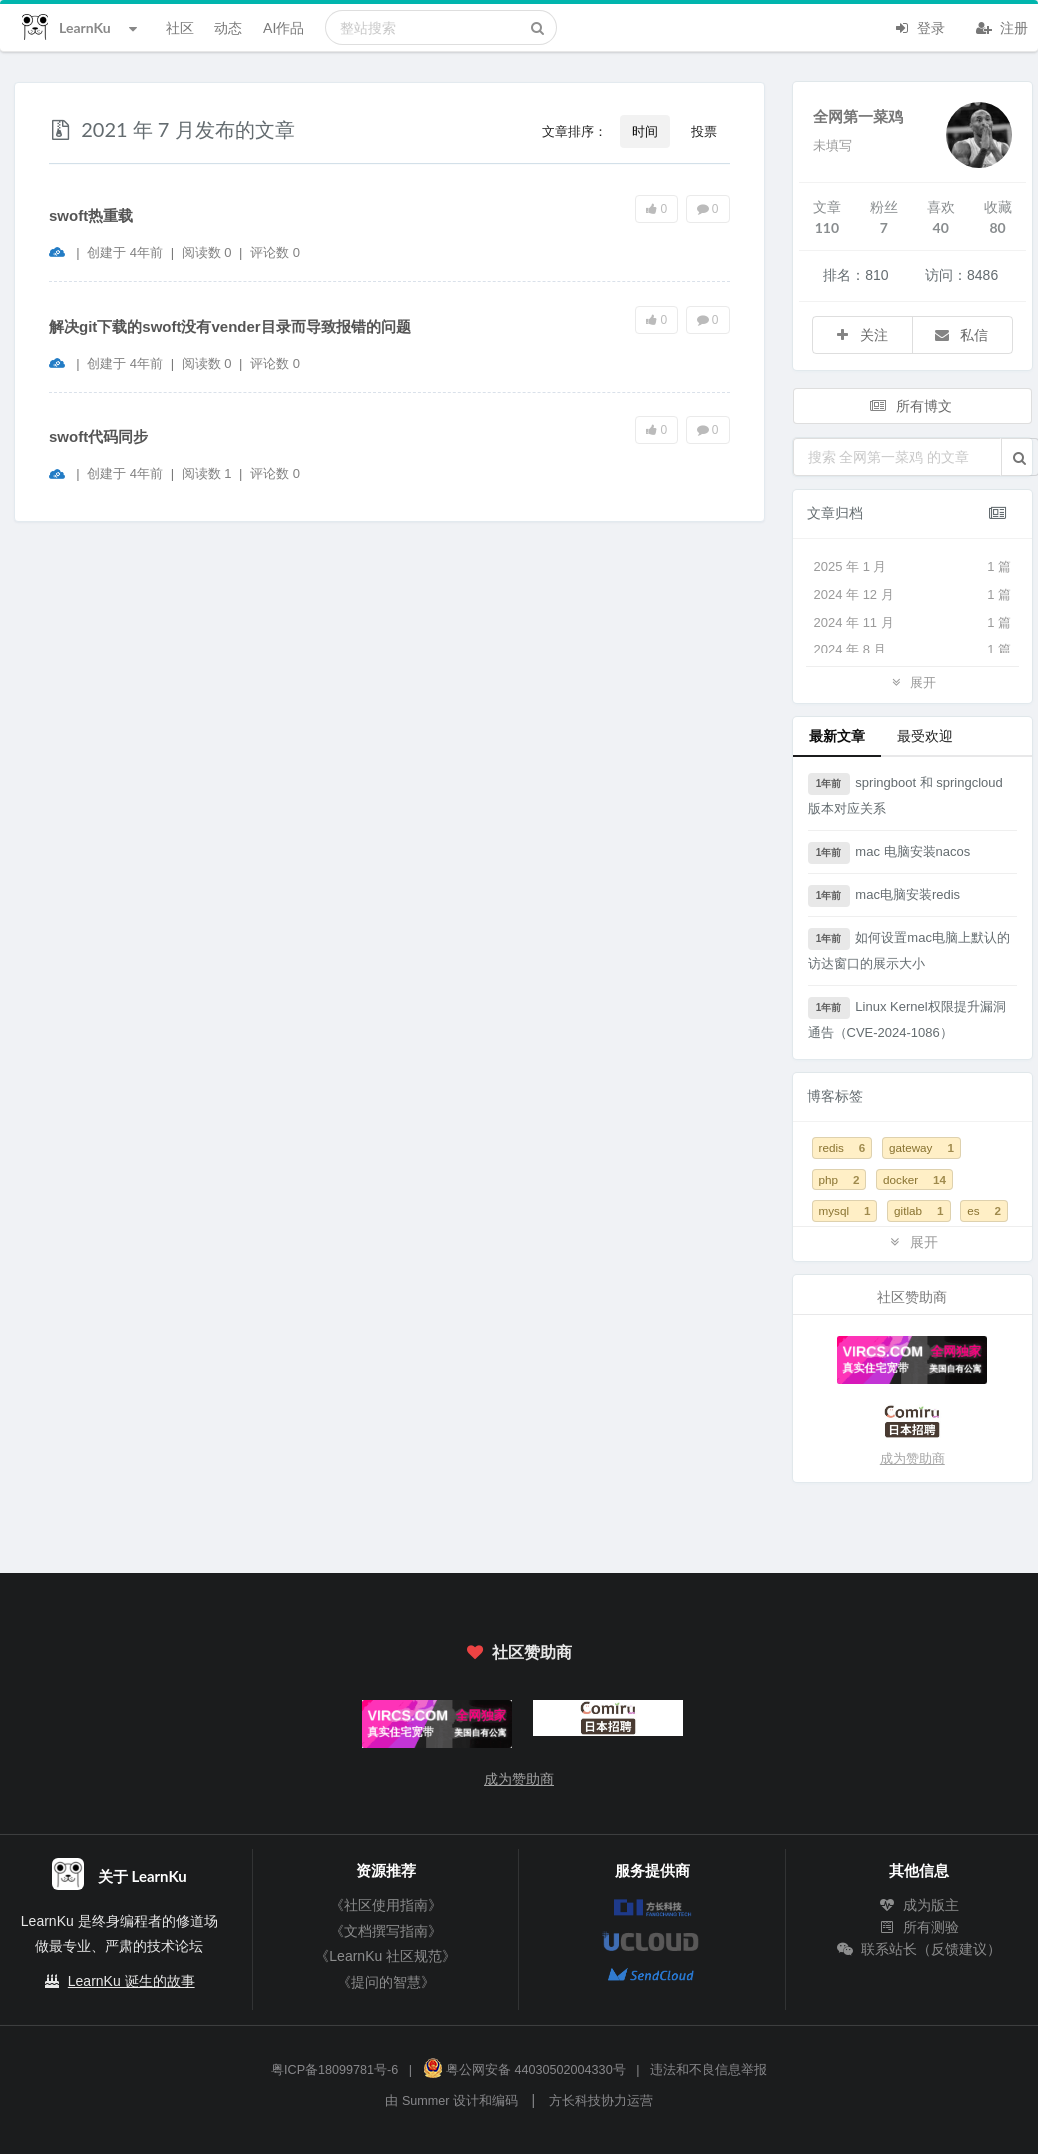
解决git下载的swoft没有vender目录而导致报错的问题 (230, 326)
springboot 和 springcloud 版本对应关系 (905, 794)
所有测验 (919, 1927)
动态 (228, 27)
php (839, 1179)
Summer (426, 2101)
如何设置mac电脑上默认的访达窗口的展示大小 (909, 949)
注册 (1002, 26)
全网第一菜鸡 (858, 116)
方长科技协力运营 (601, 2101)
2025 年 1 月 (913, 567)
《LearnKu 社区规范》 (385, 1956)
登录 (919, 26)
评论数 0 (275, 252)
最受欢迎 (925, 735)
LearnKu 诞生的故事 (131, 1981)
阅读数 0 (208, 252)
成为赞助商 (912, 1458)
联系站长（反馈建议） (919, 1949)
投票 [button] (704, 131)
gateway (921, 1147)
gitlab (918, 1210)
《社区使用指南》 (386, 1905)
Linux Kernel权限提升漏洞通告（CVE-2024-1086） (907, 1018)
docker (914, 1179)
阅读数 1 (208, 473)
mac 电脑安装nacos (889, 853)
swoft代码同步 (98, 436)
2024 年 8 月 (913, 650)
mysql (845, 1210)
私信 (961, 334)
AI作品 (283, 27)
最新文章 (837, 735)
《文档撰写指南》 (386, 1931)
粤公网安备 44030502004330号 (524, 2070)
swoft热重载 (91, 215)
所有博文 (911, 405)
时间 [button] (645, 131)
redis (842, 1147)
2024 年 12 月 (913, 595)
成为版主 (919, 1905)
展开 (912, 681)
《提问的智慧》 (386, 1982)
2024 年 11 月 (913, 623)
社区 (180, 27)
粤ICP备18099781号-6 (334, 2070)
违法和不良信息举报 (708, 2070)
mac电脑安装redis (884, 896)
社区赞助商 (519, 1651)
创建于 (125, 252)
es (984, 1210)
